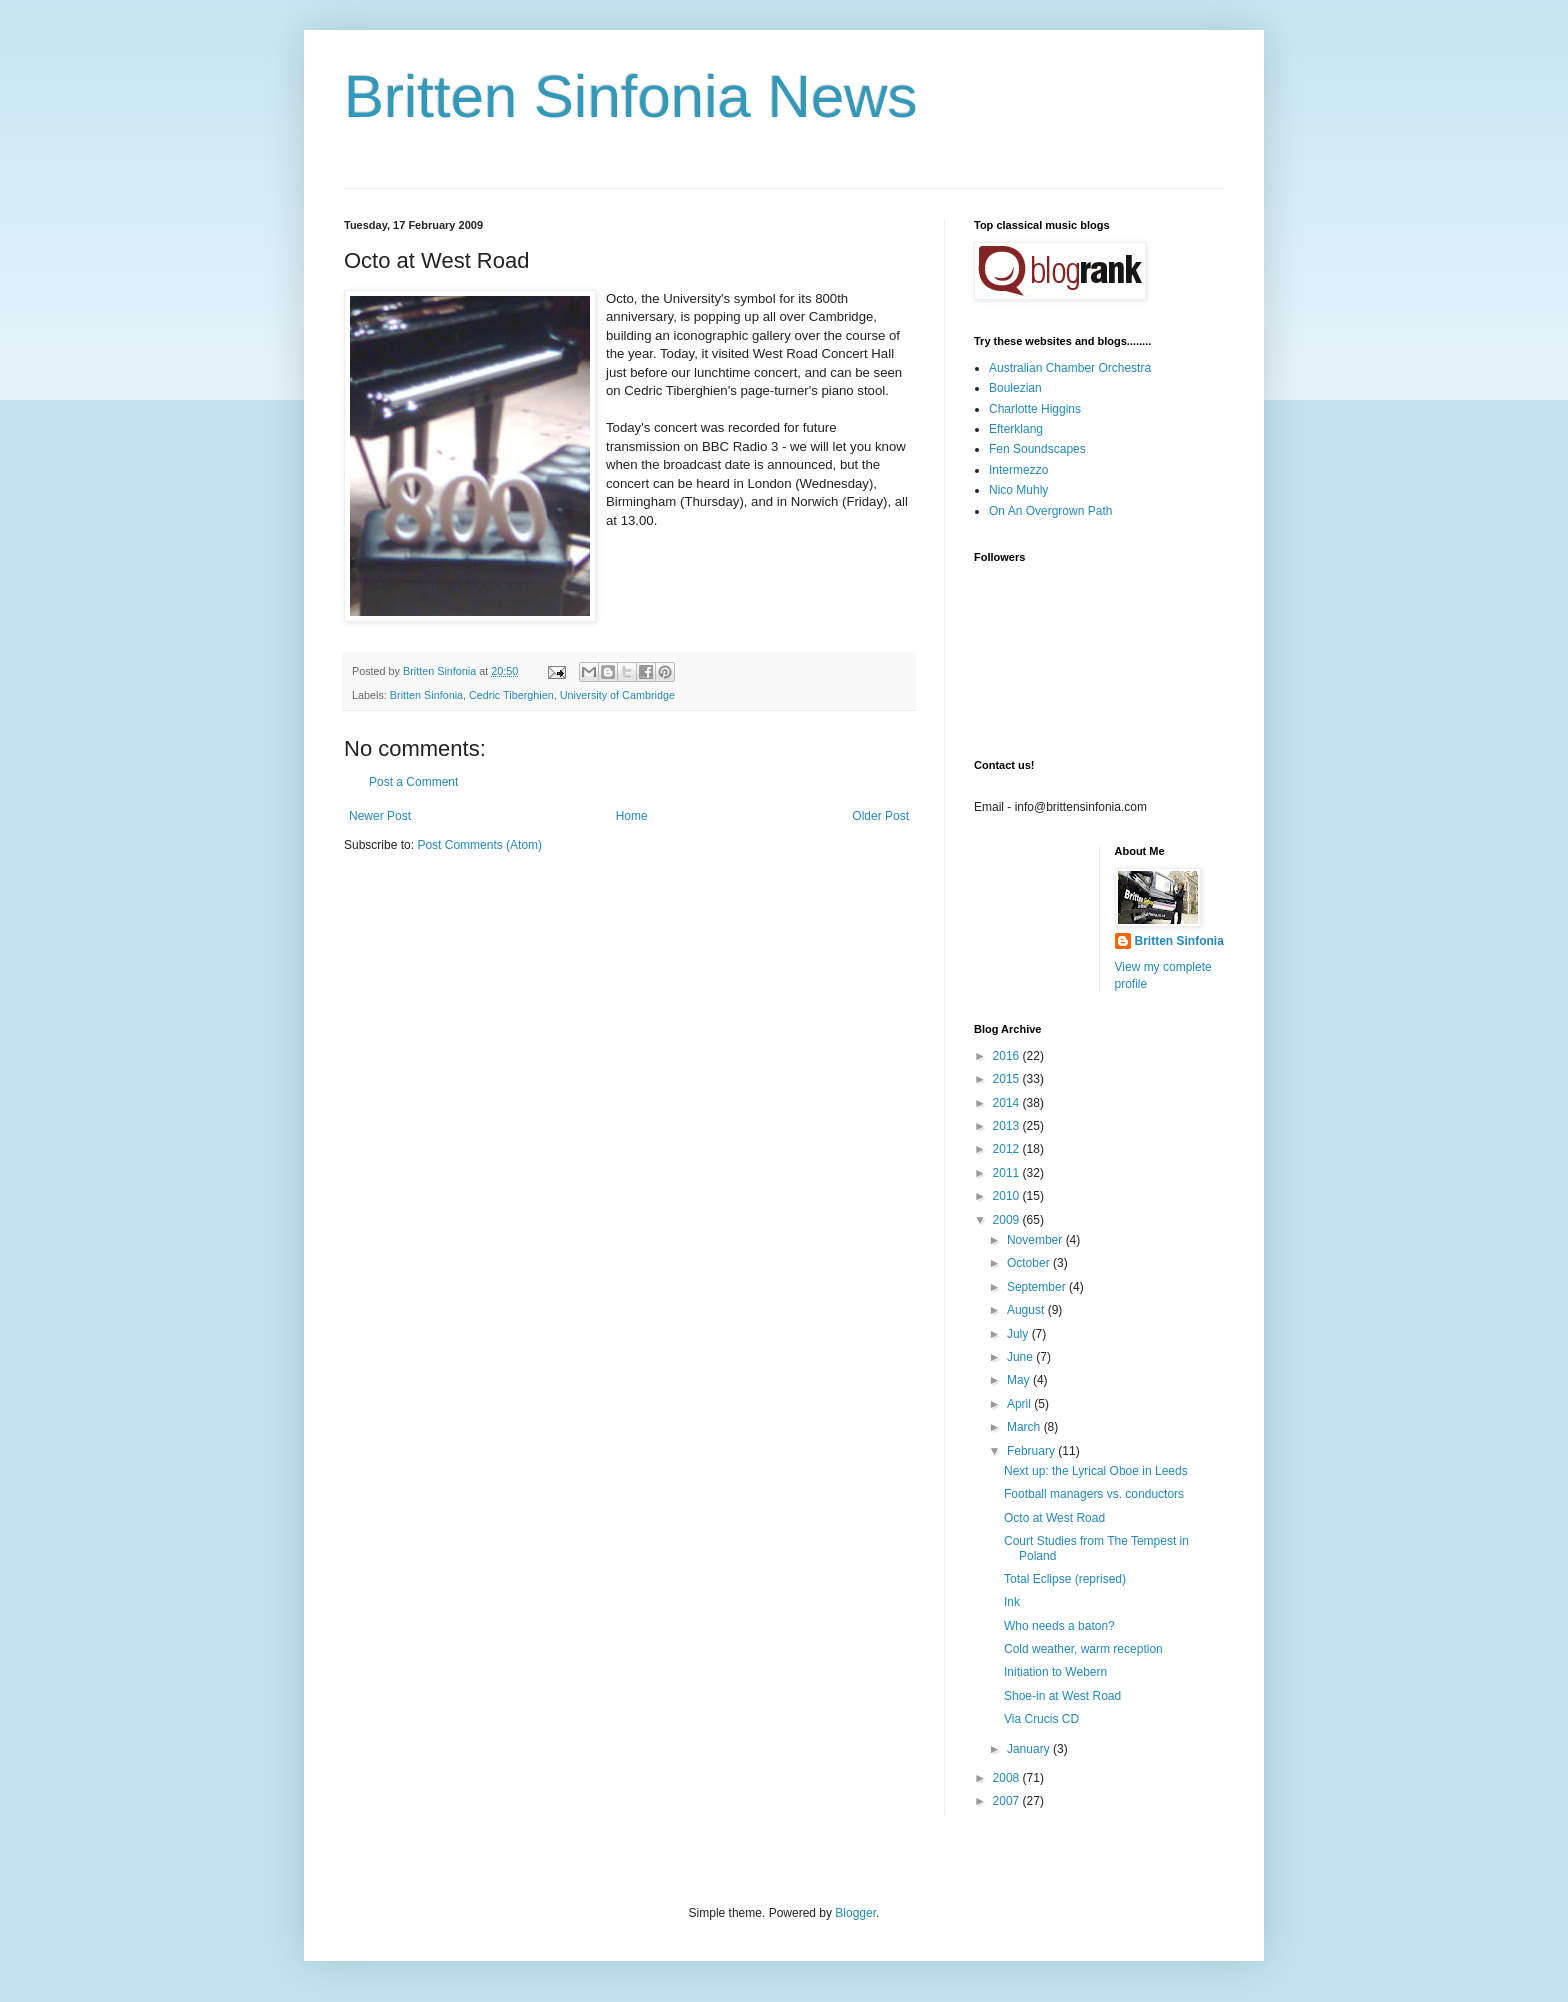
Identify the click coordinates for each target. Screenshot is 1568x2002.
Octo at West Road (1054, 1518)
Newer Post (380, 816)
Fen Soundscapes (1037, 449)
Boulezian (1015, 388)
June (1021, 1357)
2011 (1008, 1173)
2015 (1008, 1079)
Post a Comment (413, 782)
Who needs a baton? (1059, 1626)
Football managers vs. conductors (1094, 1494)
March (1025, 1427)
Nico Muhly (1018, 490)
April (1020, 1404)
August (1027, 1310)
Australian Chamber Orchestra (1070, 368)
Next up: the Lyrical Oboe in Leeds (1096, 1471)
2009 (1008, 1220)
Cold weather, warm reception (1083, 1649)
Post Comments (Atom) (479, 845)
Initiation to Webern (1055, 1672)
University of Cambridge (617, 695)
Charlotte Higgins (1035, 409)
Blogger (855, 1913)
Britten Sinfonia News (631, 96)
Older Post (880, 816)
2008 (1008, 1778)
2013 (1008, 1126)
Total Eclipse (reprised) (1065, 1579)
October (1030, 1263)
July (1019, 1334)
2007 (1008, 1801)
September (1038, 1287)
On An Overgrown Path (1050, 511)
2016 (1008, 1056)
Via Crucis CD (1041, 1719)
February (1032, 1451)
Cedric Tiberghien (511, 695)
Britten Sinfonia (426, 695)
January (1030, 1749)
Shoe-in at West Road (1062, 1696)
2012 (1008, 1149)
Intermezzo (1018, 470)
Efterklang (1016, 429)
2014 (1008, 1103)
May (1020, 1380)
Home (632, 816)
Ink (1012, 1602)
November (1036, 1240)
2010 (1008, 1196)
